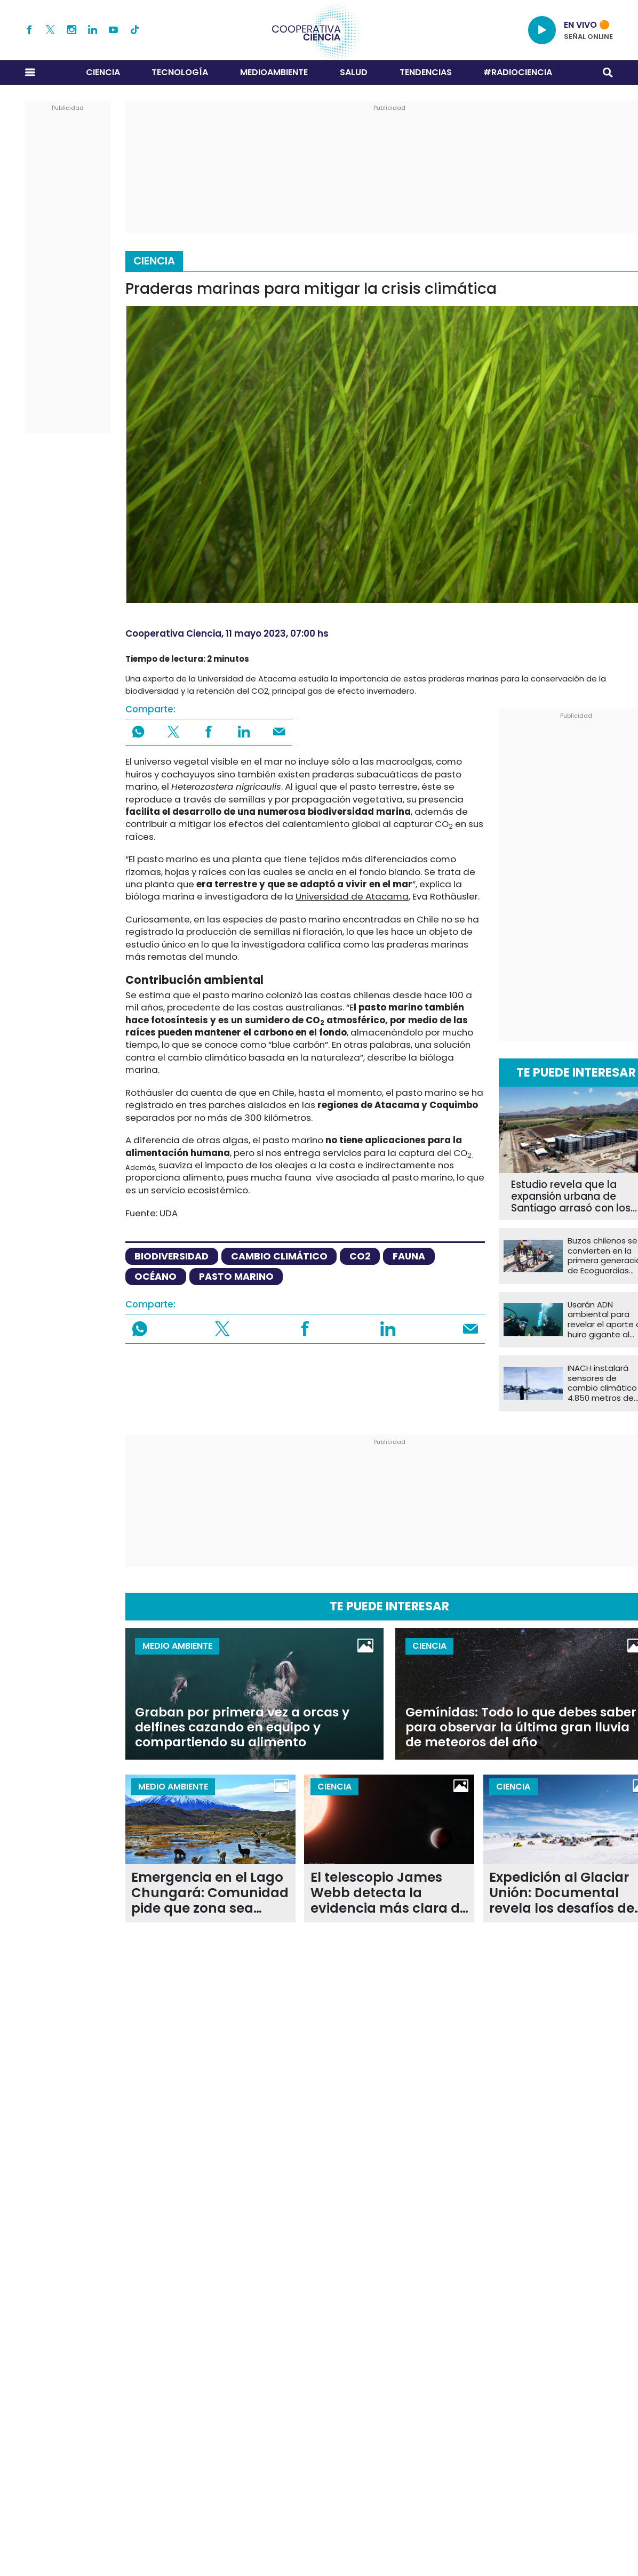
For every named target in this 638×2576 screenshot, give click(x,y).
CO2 (360, 1256)
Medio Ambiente (177, 1646)
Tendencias (426, 72)
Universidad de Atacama (352, 896)
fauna (409, 1256)
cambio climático (279, 1256)
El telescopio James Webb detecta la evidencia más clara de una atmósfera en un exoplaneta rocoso (389, 1893)
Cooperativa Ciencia (173, 633)
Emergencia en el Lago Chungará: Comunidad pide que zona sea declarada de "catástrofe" (210, 1893)
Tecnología (179, 72)
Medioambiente (274, 72)
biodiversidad (171, 1256)
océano (155, 1276)
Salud (354, 72)
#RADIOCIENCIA (517, 72)
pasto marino (236, 1276)
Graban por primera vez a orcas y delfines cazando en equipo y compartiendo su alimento (242, 1727)
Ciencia (103, 72)
